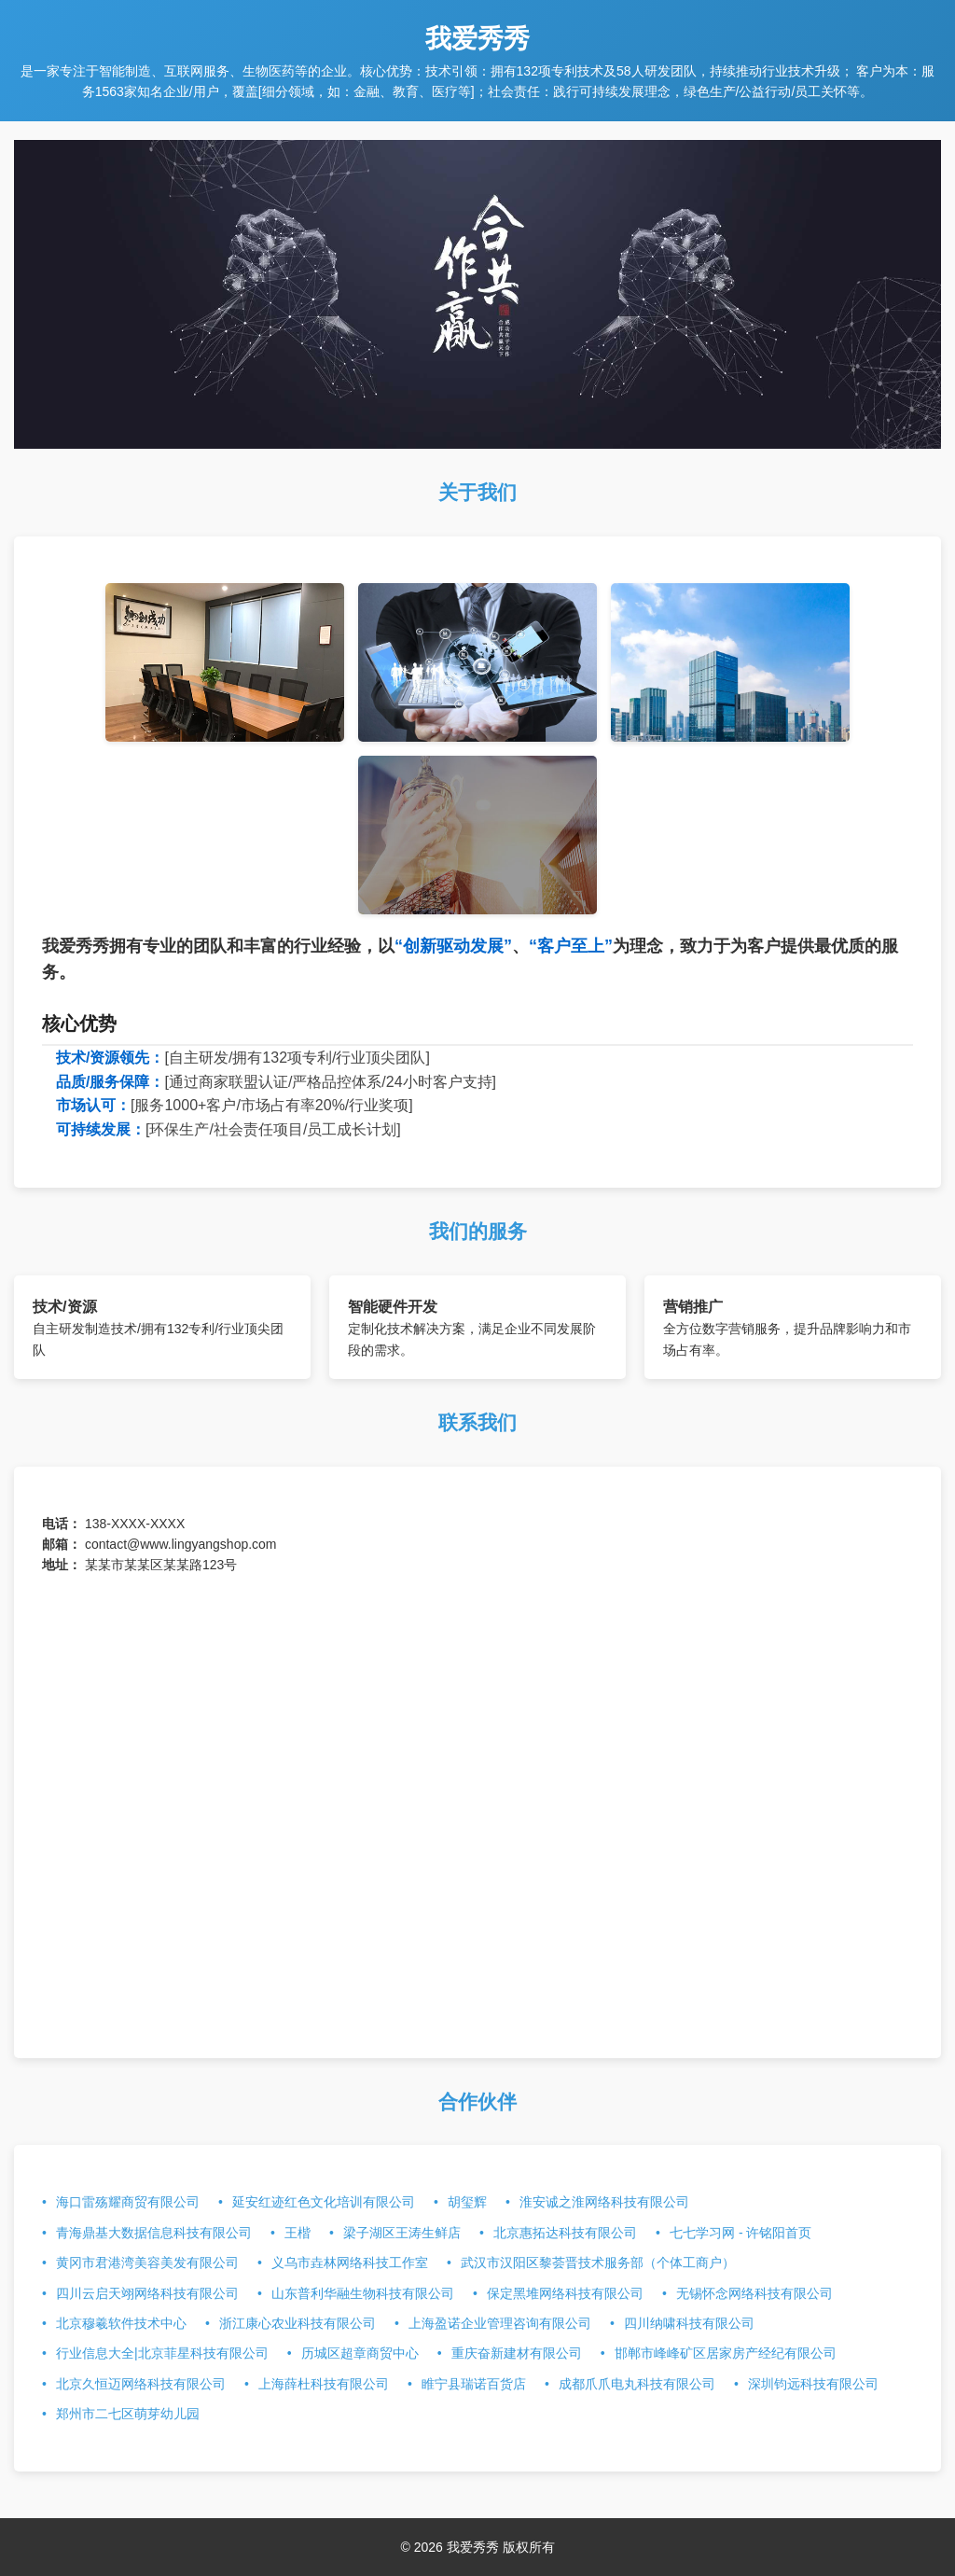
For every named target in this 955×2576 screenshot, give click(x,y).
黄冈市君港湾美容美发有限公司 (147, 2262)
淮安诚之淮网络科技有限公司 (604, 2201)
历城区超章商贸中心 (360, 2353)
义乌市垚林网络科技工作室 (349, 2262)
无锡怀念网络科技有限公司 (754, 2293)
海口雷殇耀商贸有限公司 (128, 2201)
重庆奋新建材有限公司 (516, 2353)
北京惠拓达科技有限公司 (565, 2232)
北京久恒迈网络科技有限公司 (141, 2383)
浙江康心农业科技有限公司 (297, 2323)
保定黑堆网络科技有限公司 (565, 2293)
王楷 (297, 2232)
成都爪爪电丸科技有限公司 (637, 2383)
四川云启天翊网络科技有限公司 (147, 2293)
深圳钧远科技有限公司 (813, 2383)
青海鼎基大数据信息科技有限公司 (154, 2232)
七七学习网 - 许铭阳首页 (740, 2232)
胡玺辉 (467, 2201)
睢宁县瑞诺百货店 (474, 2383)
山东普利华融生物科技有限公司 (362, 2293)
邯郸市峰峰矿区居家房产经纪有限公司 (726, 2353)
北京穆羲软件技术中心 (121, 2323)
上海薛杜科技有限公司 (323, 2383)
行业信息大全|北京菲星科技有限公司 (162, 2353)
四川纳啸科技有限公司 (689, 2323)
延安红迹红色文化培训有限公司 (323, 2201)
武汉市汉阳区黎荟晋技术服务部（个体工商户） (598, 2262)
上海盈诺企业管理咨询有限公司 (499, 2323)
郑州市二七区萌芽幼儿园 (128, 2413)
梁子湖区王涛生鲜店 (402, 2232)
